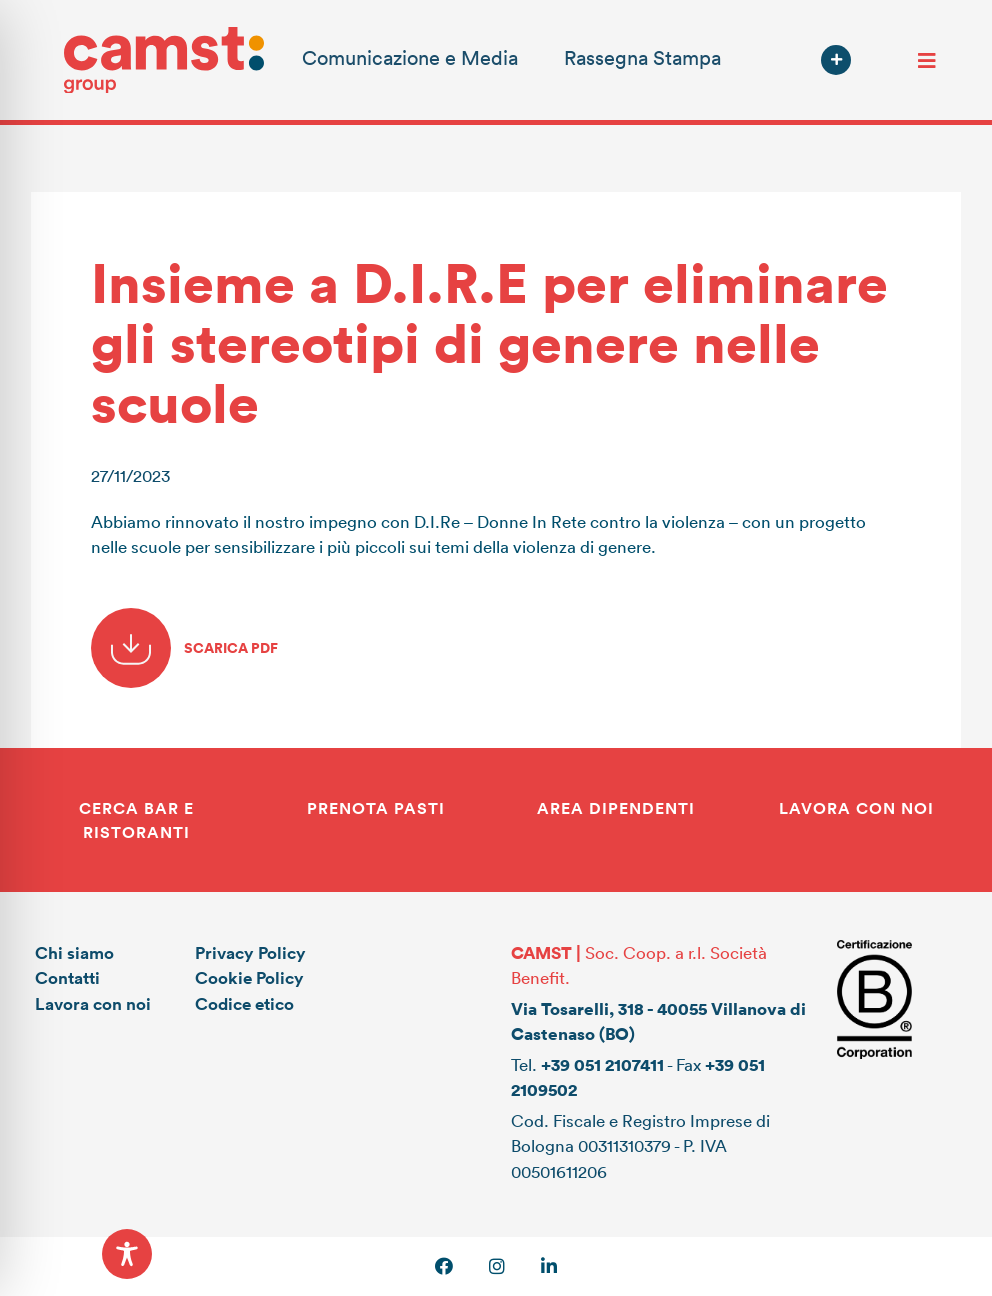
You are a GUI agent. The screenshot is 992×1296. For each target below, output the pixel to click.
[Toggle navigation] (927, 60)
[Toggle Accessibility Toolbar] (127, 1254)
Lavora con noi (93, 1003)
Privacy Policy (250, 952)
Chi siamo (74, 952)
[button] (836, 60)
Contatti (67, 977)
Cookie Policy (249, 977)
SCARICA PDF (184, 648)
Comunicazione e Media (410, 57)
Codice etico (244, 1003)
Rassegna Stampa (642, 57)
